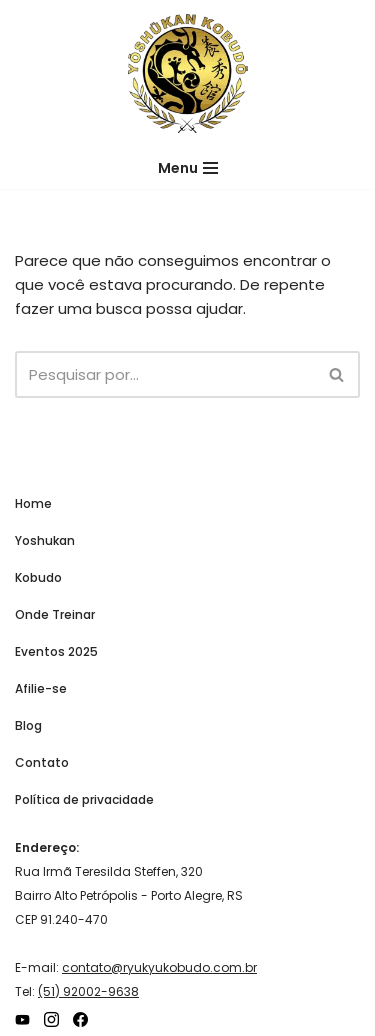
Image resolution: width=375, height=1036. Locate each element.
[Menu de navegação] (188, 168)
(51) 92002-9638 (88, 991)
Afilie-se (41, 688)
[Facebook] (80, 1019)
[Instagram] (51, 1019)
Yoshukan (45, 540)
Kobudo (38, 577)
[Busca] (165, 374)
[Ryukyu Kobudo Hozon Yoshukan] (188, 73)
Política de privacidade (84, 799)
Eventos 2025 (56, 651)
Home (33, 503)
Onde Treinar (55, 614)
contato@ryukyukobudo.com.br (159, 967)
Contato (42, 762)
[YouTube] (22, 1019)
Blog (28, 725)
